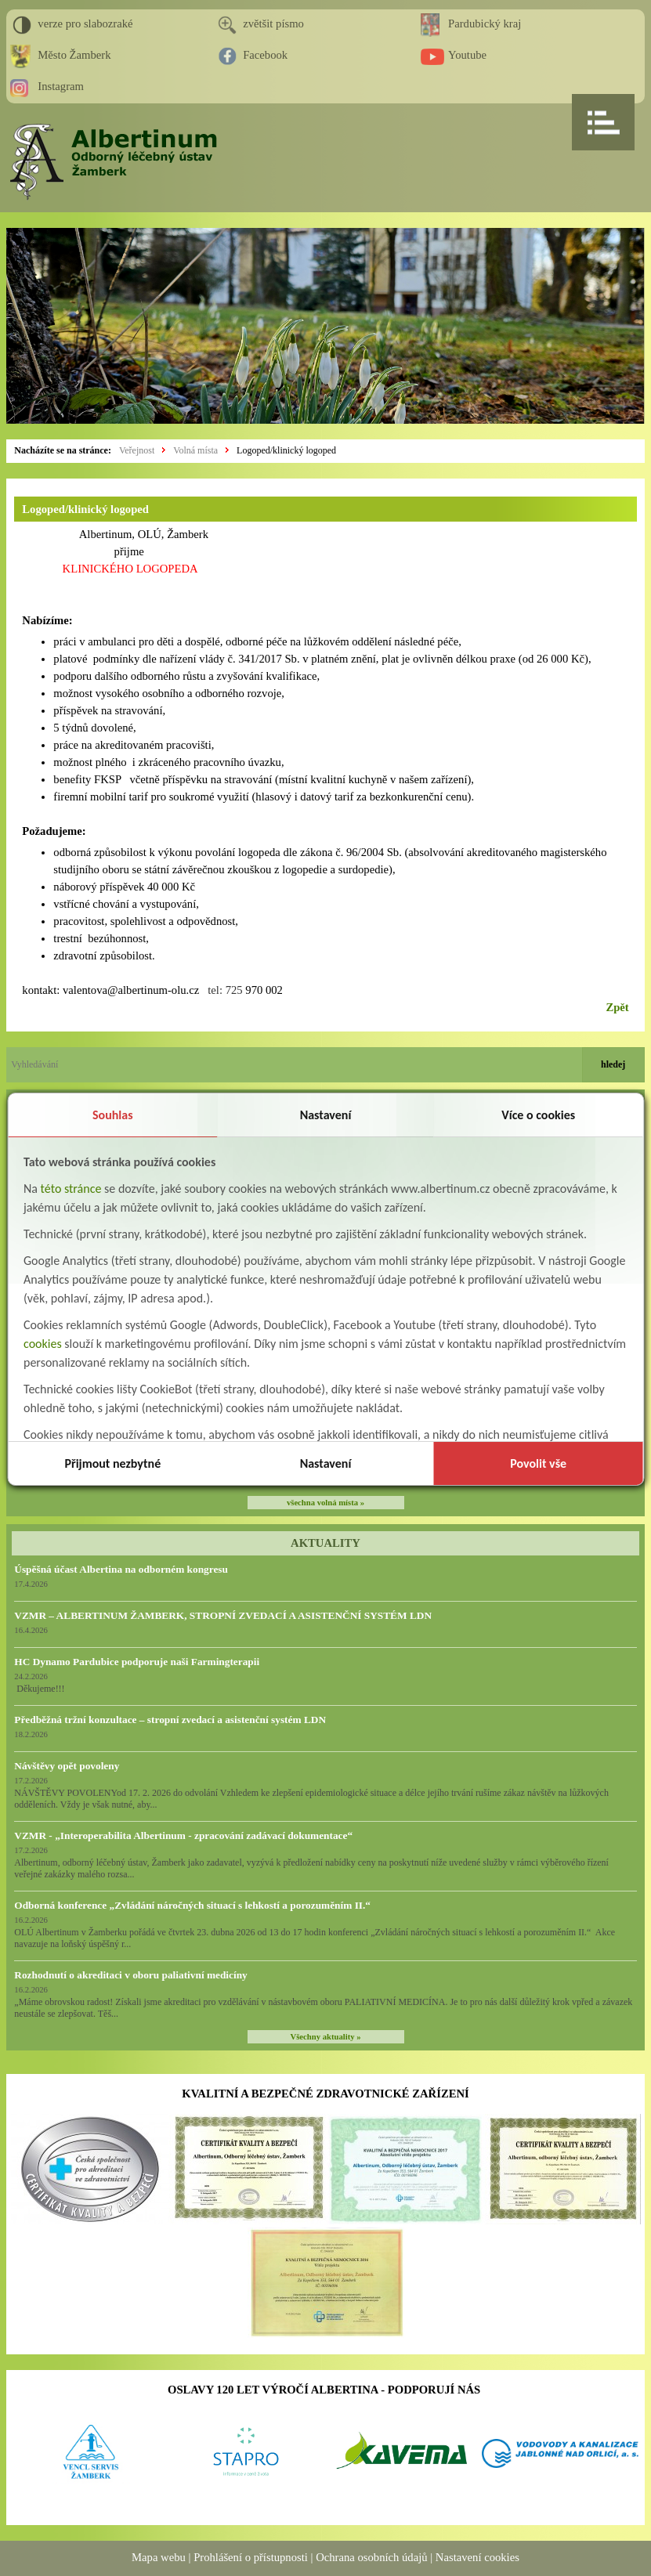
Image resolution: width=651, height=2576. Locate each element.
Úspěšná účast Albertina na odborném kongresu (121, 1569)
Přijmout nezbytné (112, 1463)
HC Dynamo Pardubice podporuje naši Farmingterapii (136, 1661)
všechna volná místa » (325, 1502)
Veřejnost (136, 450)
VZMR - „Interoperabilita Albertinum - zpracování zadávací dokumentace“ (183, 1835)
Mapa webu (159, 2557)
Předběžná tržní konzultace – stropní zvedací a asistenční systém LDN (170, 1719)
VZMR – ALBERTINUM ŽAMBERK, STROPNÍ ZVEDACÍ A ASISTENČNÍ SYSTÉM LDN (223, 1615)
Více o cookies (538, 1114)
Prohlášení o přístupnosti (250, 2557)
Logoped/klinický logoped (286, 450)
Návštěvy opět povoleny (66, 1766)
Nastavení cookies (477, 2557)
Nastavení (326, 1114)
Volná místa (195, 450)
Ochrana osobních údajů (371, 2557)
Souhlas (112, 1114)
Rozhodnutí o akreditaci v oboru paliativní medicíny (130, 1975)
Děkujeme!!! (39, 1688)
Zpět (617, 1007)
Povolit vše (538, 1463)
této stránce (71, 1188)
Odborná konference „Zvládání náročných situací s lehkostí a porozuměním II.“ (192, 1905)
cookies (43, 1343)
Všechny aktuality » (326, 2036)
